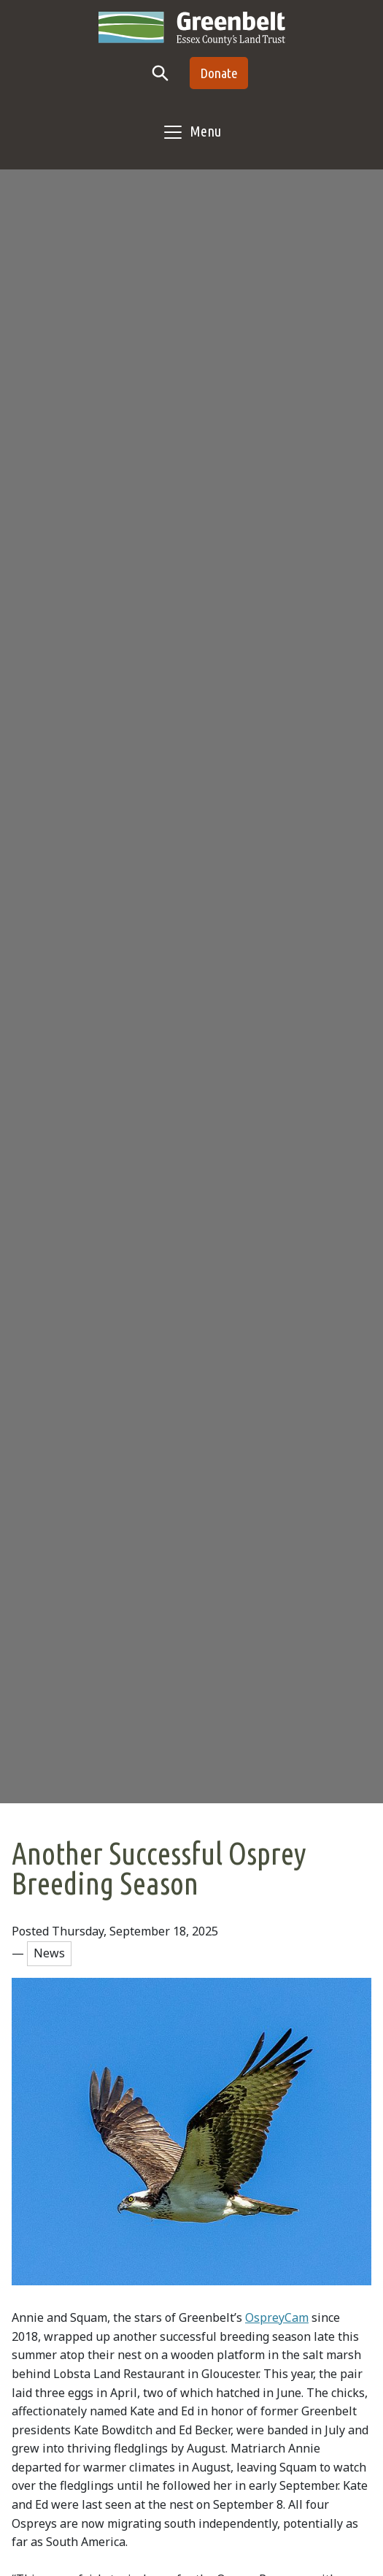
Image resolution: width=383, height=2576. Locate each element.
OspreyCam (277, 2317)
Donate (219, 73)
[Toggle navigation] (191, 132)
